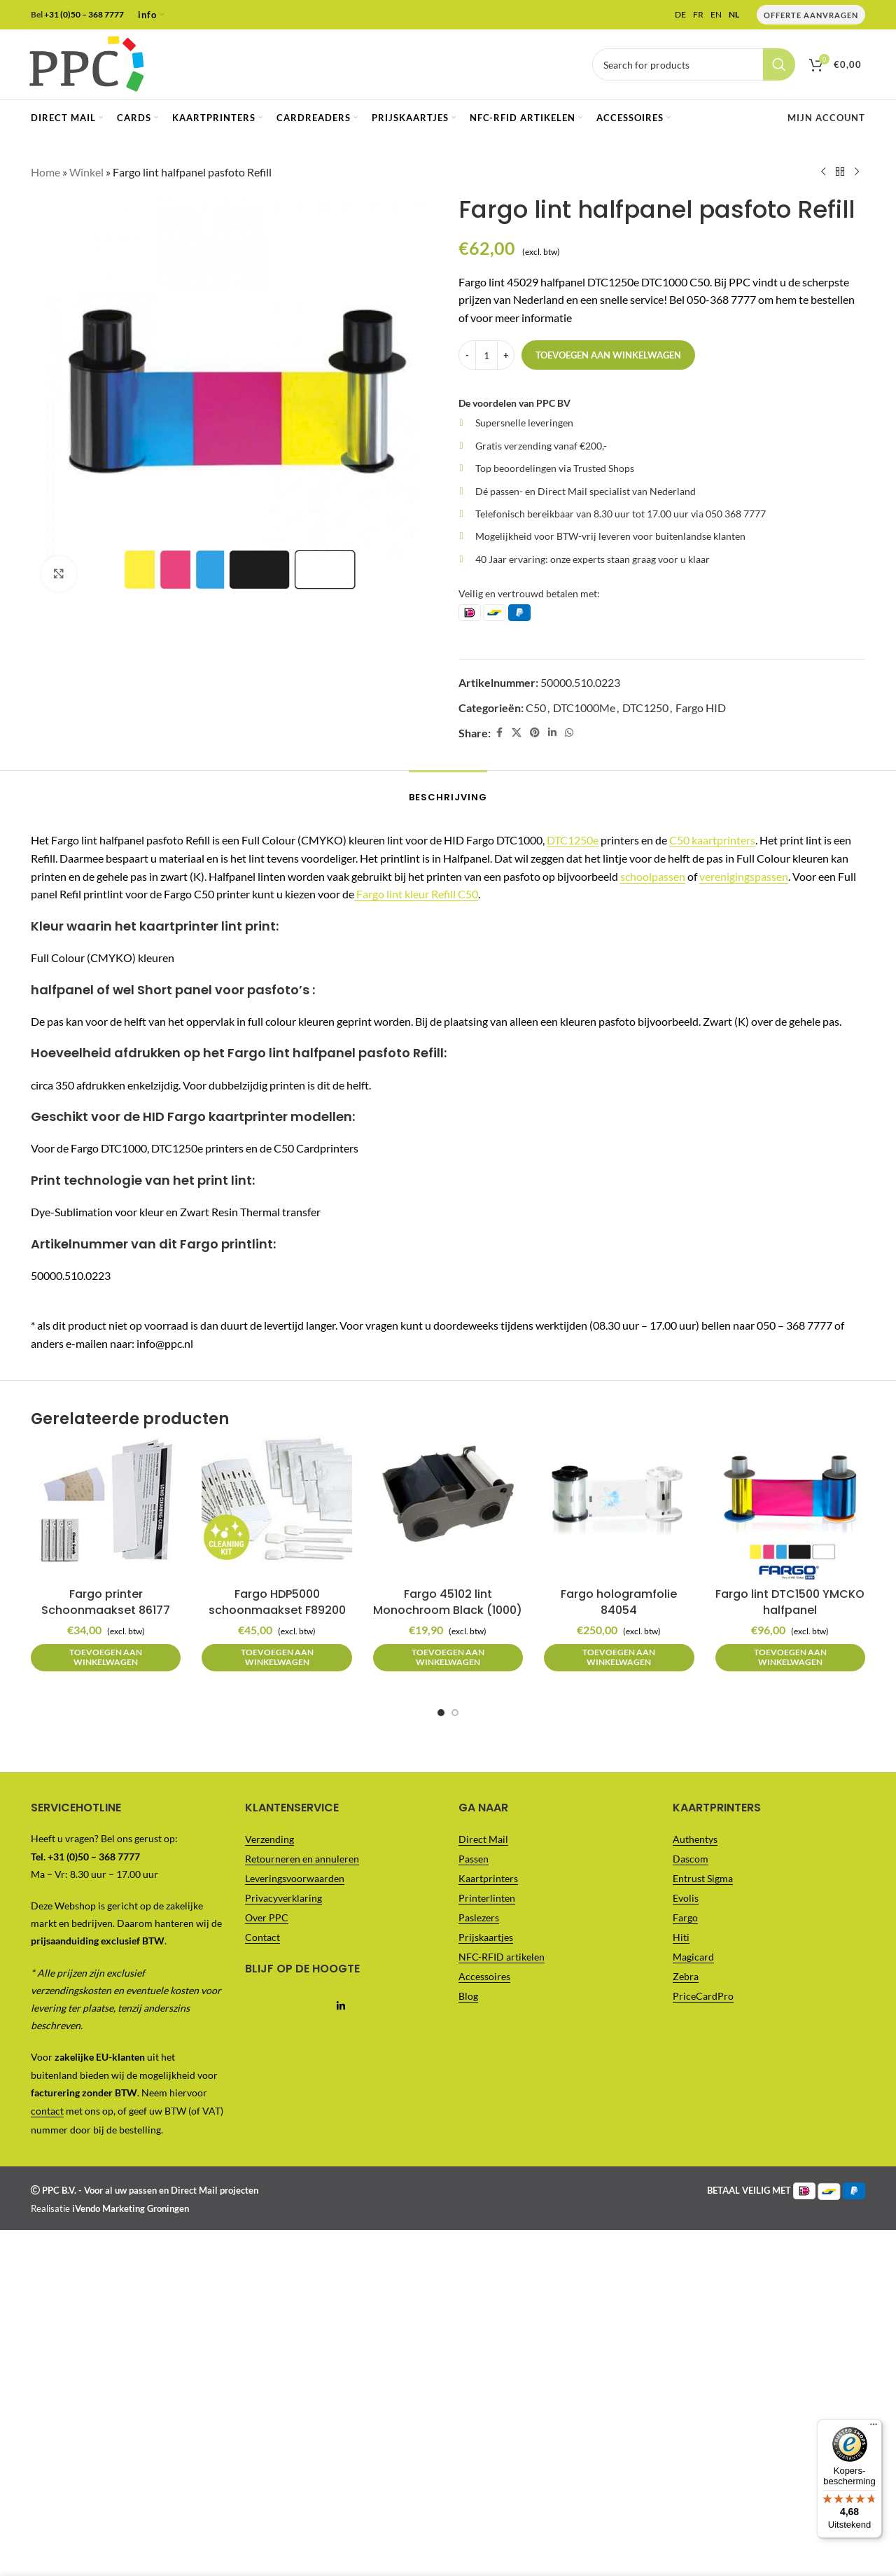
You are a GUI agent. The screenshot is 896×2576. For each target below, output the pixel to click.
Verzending (269, 1839)
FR (698, 15)
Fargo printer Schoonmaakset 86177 (105, 1601)
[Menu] (873, 8)
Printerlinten (486, 1898)
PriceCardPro (703, 1996)
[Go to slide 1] (441, 1712)
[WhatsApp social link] (569, 732)
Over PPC (266, 1917)
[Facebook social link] (499, 732)
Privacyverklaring (283, 1898)
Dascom (690, 1859)
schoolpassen (652, 876)
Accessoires (484, 1976)
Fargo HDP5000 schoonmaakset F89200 (277, 1601)
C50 (536, 706)
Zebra (686, 1976)
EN (716, 15)
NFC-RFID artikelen (501, 1957)
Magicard (693, 1957)
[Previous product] (823, 172)
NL (734, 15)
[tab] (448, 790)
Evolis (686, 1898)
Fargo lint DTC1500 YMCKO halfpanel (789, 1601)
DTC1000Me (584, 706)
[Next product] (856, 172)
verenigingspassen (743, 876)
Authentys (695, 1839)
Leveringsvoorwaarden (294, 1878)
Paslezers (478, 1917)
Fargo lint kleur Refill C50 (416, 893)
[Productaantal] (486, 355)
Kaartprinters (488, 1878)
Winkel (86, 172)
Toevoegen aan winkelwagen (608, 354)
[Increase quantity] (505, 355)
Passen (473, 1859)
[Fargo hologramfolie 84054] (619, 1505)
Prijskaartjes (485, 1937)
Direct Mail (483, 1839)
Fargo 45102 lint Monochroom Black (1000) (447, 1601)
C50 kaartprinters (712, 840)
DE (680, 15)
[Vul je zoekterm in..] (693, 64)
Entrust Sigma (703, 1878)
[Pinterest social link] (535, 732)
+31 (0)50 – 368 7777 (84, 14)
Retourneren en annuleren (302, 1859)
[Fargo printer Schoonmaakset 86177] (106, 1505)
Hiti (681, 1937)
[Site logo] (86, 62)
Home (45, 172)
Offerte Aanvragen (811, 15)
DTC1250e (572, 840)
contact (47, 2111)
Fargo (685, 1917)
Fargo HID (701, 706)
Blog (468, 1996)
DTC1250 (645, 706)
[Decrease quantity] (467, 355)
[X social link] (516, 732)
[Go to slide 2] (454, 1712)
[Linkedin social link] (552, 732)
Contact (262, 1937)
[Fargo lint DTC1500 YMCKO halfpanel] (790, 1505)
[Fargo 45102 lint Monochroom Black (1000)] (448, 1505)
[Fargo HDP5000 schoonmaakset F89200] (276, 1505)
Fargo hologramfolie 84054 (619, 1601)
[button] (106, 1657)
